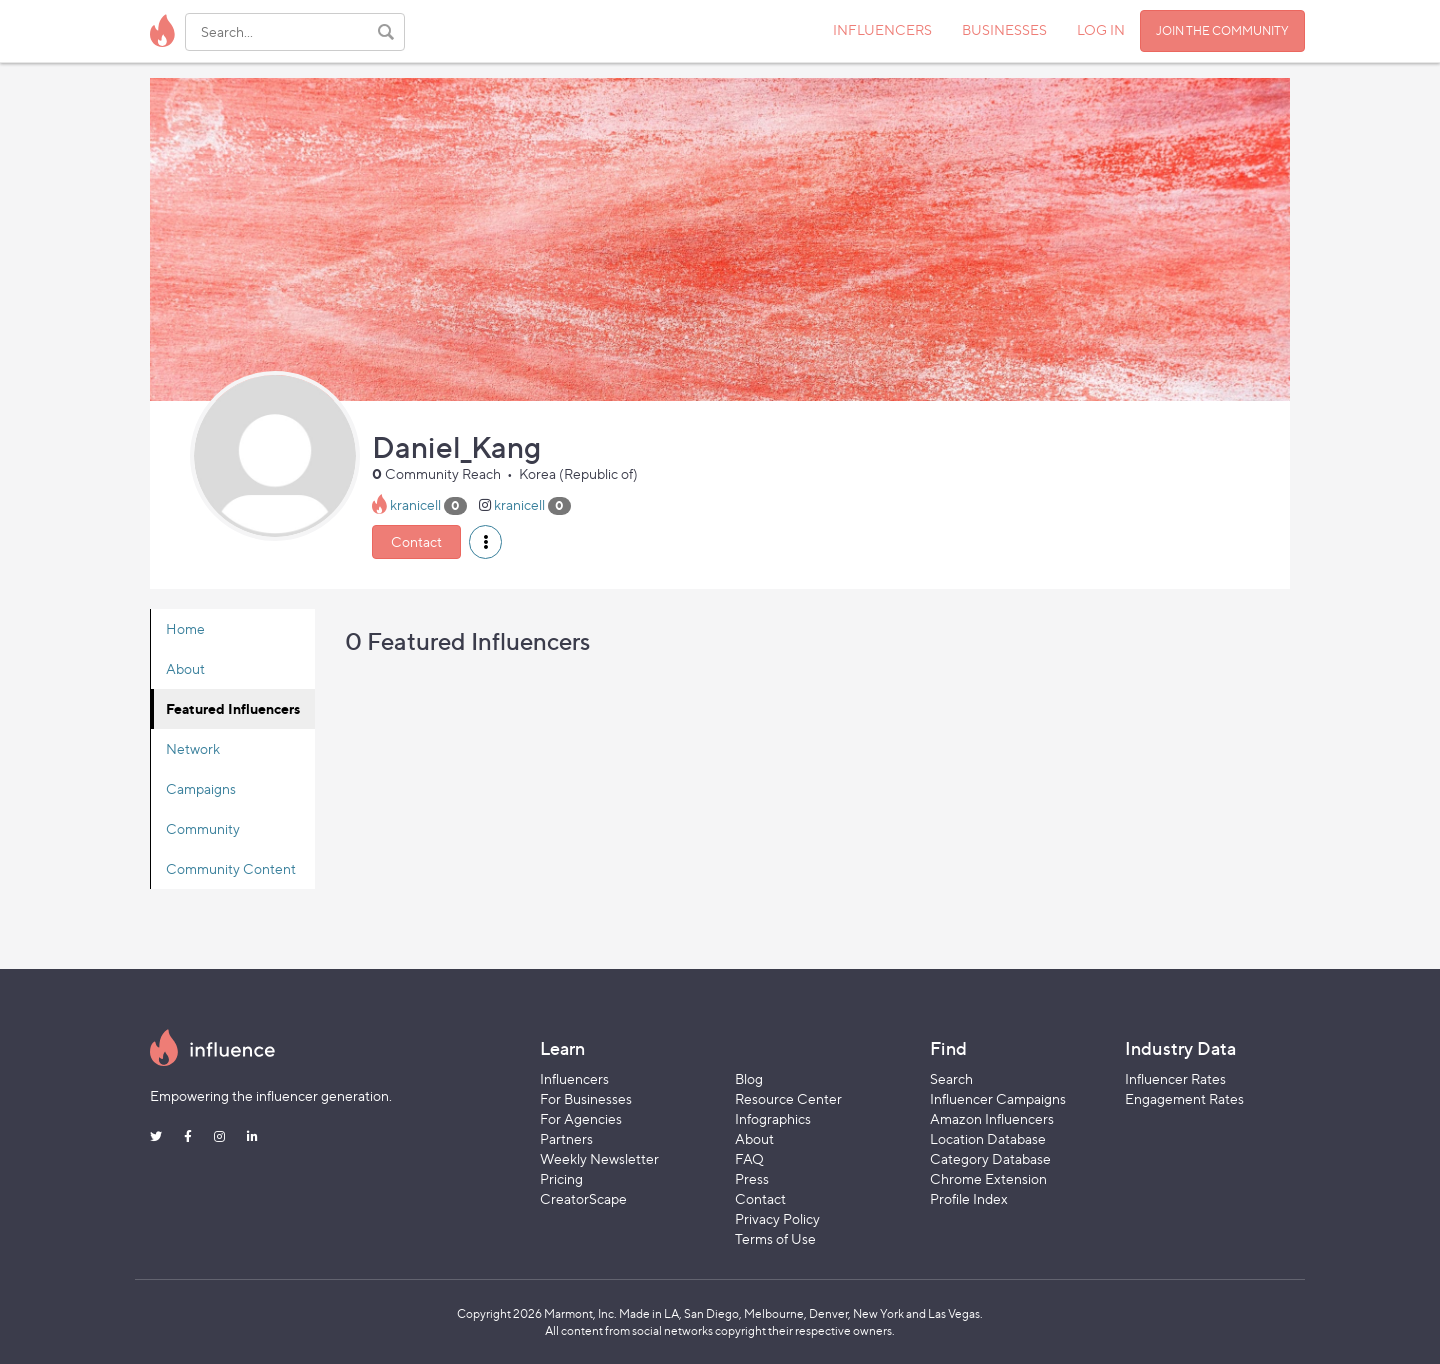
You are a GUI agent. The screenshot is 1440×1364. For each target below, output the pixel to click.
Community (203, 828)
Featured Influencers (233, 708)
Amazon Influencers (992, 1118)
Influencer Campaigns (998, 1098)
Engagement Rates (1184, 1098)
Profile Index (969, 1198)
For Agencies (581, 1118)
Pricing (561, 1178)
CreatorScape (583, 1198)
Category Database (990, 1158)
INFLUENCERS (882, 29)
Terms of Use (775, 1238)
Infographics (773, 1118)
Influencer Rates (1175, 1078)
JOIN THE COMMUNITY (1222, 30)
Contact (416, 541)
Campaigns (201, 788)
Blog (749, 1078)
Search (951, 1078)
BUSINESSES (1004, 29)
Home (185, 628)
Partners (566, 1138)
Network (193, 748)
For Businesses (586, 1098)
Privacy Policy (777, 1218)
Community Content (231, 868)
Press (752, 1178)
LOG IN (1101, 29)
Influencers (574, 1078)
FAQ (749, 1158)
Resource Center (788, 1098)
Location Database (988, 1138)
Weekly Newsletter (599, 1158)
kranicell (415, 504)
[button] (485, 542)
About (185, 668)
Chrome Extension (988, 1178)
